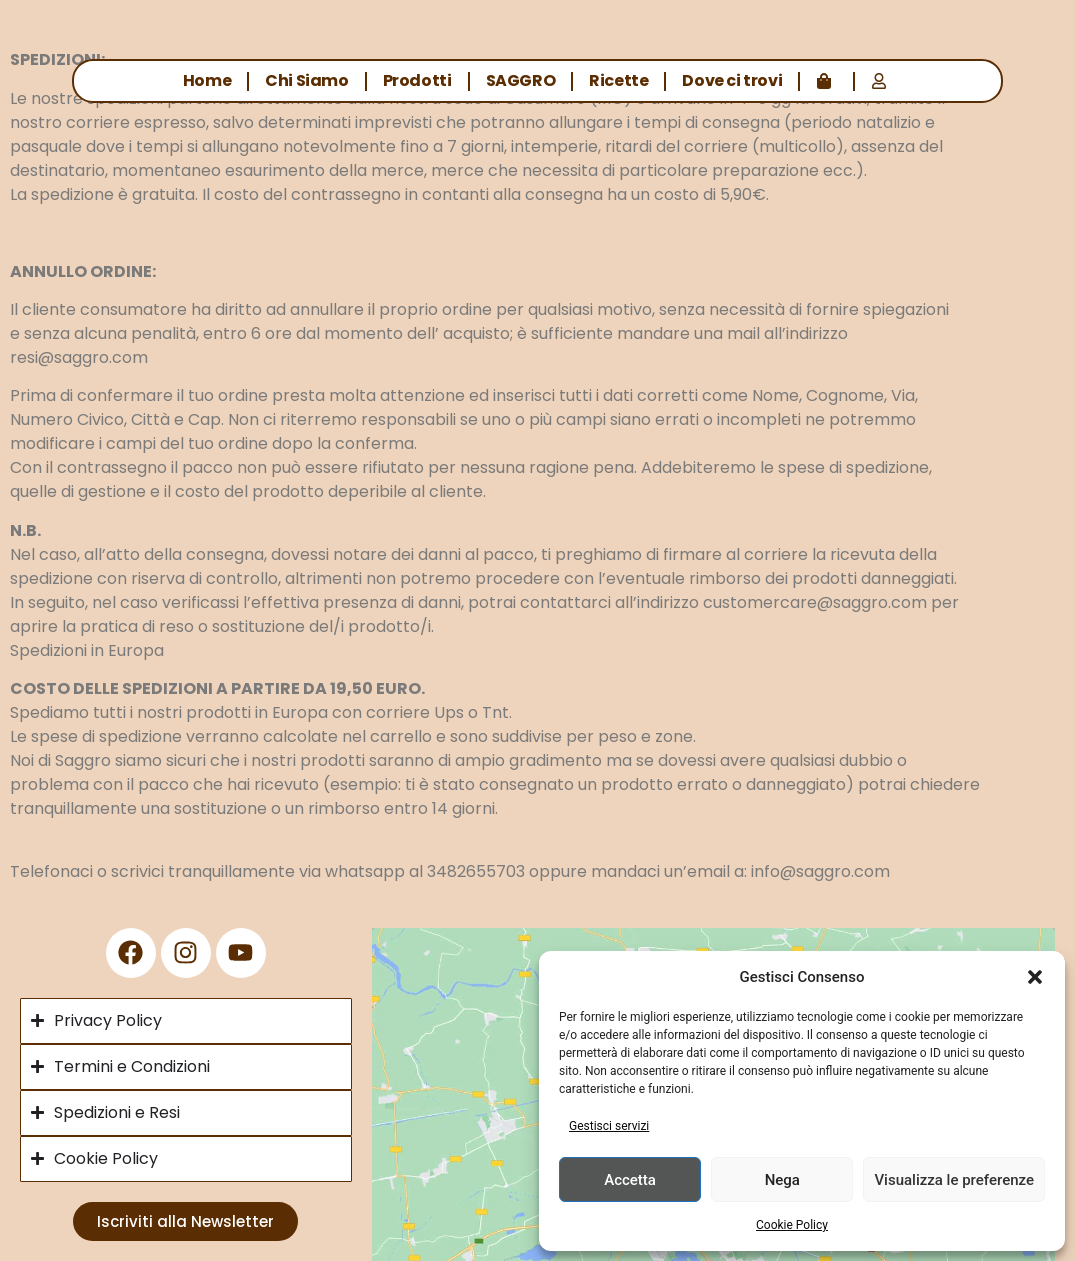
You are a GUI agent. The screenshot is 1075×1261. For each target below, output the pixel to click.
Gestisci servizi (609, 1126)
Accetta (630, 1180)
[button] (1035, 977)
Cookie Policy (792, 1225)
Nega (782, 1180)
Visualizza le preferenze (954, 1180)
